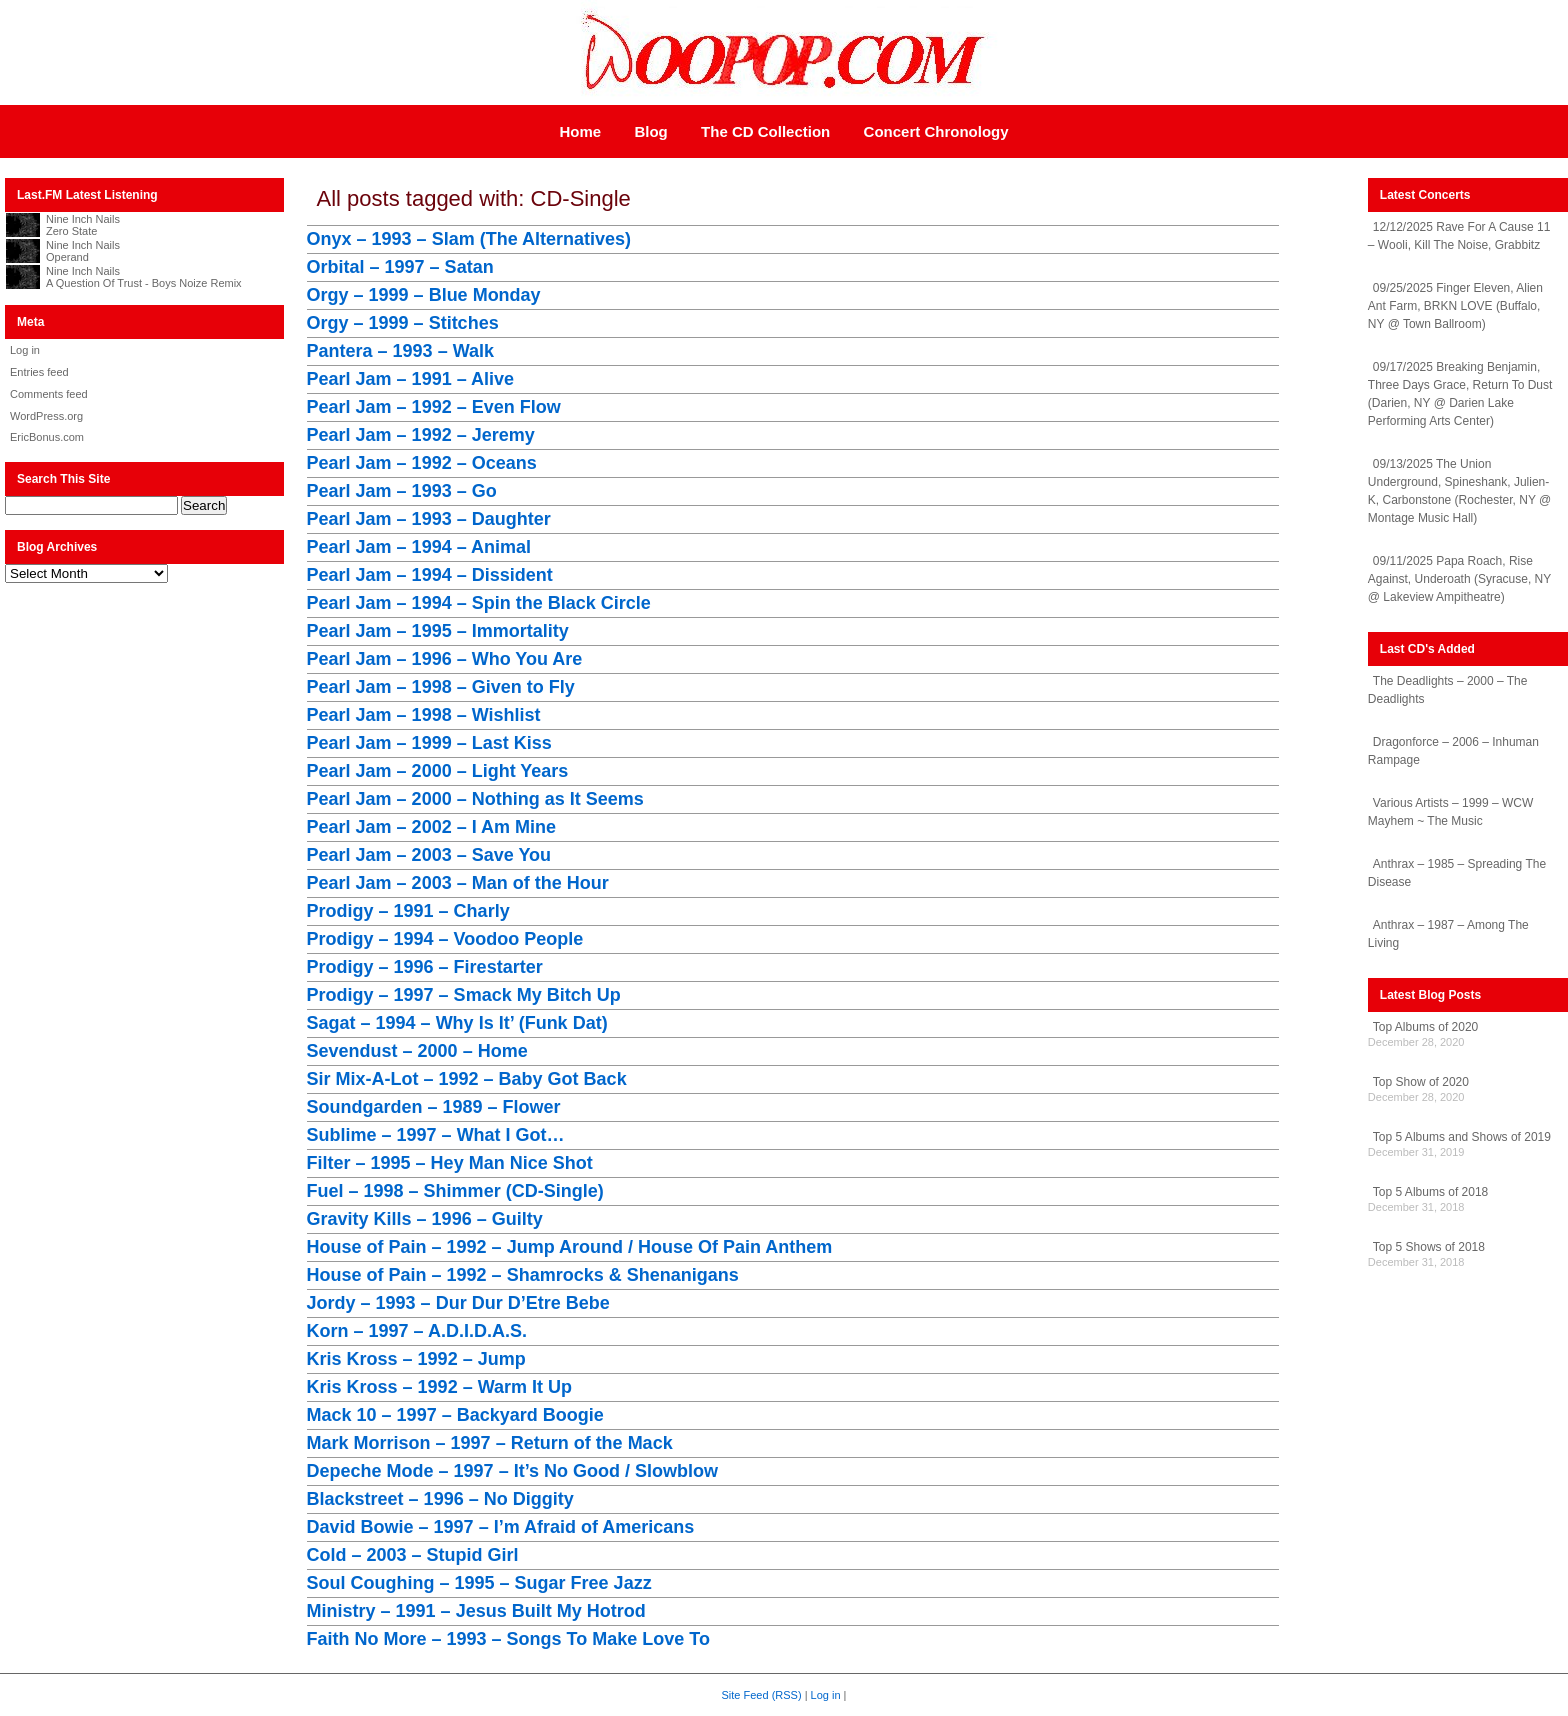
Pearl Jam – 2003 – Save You (429, 855)
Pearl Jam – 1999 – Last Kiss (429, 743)
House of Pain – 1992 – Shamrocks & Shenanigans (523, 1275)
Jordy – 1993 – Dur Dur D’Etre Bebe (458, 1303)
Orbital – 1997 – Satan (400, 267)
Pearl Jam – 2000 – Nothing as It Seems (475, 799)
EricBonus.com (47, 437)
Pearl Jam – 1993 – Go (402, 491)
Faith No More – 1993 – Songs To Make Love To (508, 1639)
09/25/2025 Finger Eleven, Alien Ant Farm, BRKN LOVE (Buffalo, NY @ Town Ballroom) (1455, 306)
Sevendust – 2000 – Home (417, 1051)
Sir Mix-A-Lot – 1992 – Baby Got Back (467, 1079)
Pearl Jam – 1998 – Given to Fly (441, 687)
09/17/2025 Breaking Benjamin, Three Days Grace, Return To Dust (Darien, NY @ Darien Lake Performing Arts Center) (1460, 394)
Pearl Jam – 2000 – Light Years (438, 771)
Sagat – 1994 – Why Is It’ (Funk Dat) (457, 1023)
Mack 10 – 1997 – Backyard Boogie (455, 1415)
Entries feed (39, 372)
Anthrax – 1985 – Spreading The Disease (1457, 873)
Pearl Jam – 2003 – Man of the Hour (458, 883)
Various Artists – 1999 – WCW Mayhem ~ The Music (1451, 812)
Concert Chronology (936, 131)
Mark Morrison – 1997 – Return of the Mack (490, 1443)
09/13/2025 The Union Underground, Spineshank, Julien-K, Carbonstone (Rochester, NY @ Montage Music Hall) (1459, 491)
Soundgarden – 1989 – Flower (434, 1107)
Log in (25, 350)
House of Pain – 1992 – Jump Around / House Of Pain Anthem (570, 1247)
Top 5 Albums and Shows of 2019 (1462, 1137)
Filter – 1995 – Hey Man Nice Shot (450, 1163)
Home (580, 131)
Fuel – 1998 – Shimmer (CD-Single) (455, 1191)
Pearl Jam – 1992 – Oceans (422, 463)
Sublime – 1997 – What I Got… (436, 1135)
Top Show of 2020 (1421, 1082)
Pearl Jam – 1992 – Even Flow (434, 407)
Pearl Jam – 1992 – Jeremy (421, 435)
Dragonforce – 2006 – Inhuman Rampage (1453, 751)
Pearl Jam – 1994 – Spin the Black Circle (479, 603)
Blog (650, 131)
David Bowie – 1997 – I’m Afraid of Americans (501, 1527)
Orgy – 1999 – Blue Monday (424, 295)
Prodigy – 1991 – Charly (408, 911)
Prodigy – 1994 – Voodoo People (445, 939)
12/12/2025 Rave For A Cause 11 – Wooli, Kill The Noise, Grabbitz (1459, 236)
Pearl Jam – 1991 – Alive (410, 379)
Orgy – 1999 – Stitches (403, 323)
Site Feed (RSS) (762, 1695)
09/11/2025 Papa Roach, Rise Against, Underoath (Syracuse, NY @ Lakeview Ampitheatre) (1459, 579)
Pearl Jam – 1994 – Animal (419, 547)
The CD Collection (765, 131)
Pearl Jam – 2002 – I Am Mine (431, 827)
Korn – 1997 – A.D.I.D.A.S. (417, 1331)
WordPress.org (46, 416)
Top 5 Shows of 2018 (1429, 1247)
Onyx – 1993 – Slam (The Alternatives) (469, 239)
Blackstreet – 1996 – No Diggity (440, 1499)
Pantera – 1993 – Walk (400, 351)
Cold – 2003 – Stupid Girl (413, 1555)
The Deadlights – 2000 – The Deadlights (1448, 690)
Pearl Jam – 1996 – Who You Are (445, 659)
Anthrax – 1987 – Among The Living (1448, 934)
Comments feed (49, 394)
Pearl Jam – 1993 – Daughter (429, 519)
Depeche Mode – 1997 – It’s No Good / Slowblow (512, 1471)
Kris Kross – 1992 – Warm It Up (439, 1387)
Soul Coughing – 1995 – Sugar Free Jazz (479, 1583)
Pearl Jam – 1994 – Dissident (430, 575)
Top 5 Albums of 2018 (1430, 1192)
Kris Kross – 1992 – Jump (416, 1359)
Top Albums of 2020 (1425, 1027)
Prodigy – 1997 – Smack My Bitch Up (464, 995)
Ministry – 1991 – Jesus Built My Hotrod (476, 1611)
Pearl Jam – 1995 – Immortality (438, 631)
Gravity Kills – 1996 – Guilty (425, 1219)
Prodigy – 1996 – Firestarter (425, 967)
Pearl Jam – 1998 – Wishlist (424, 715)
